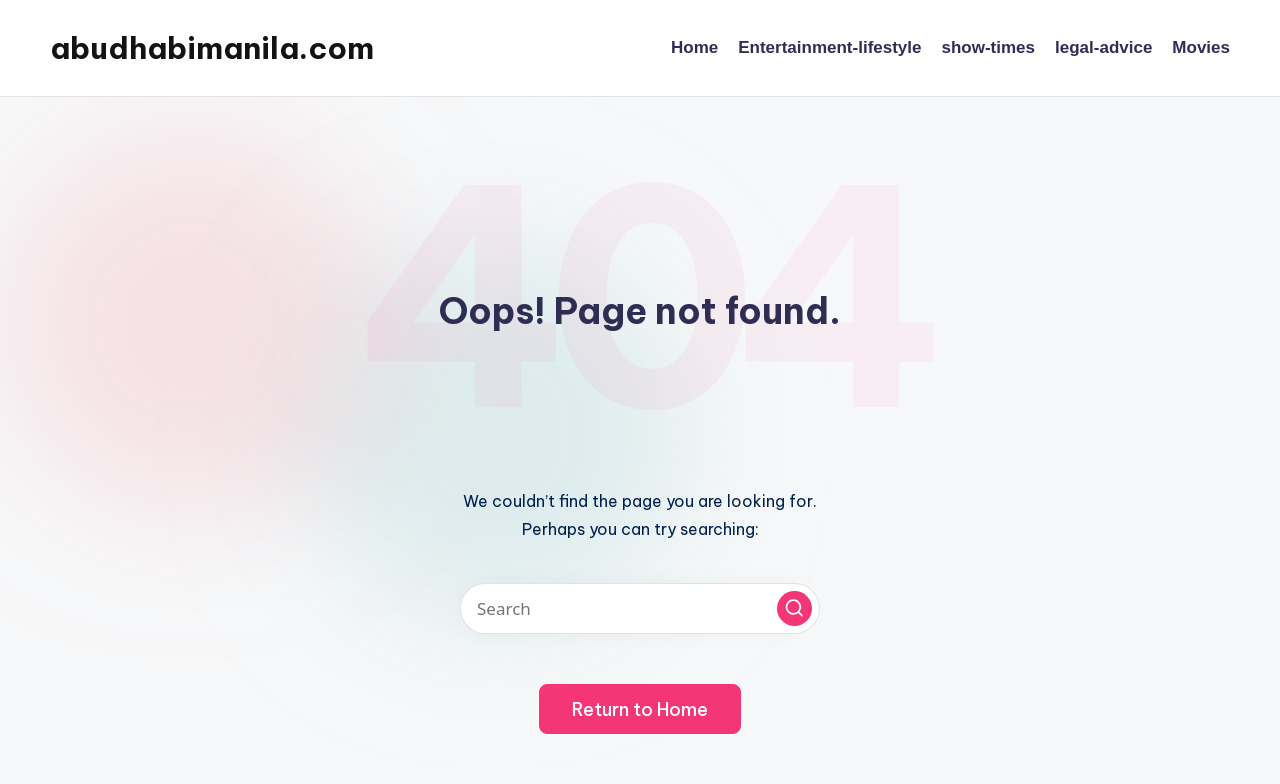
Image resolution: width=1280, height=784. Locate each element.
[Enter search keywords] (640, 608)
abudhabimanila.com (212, 48)
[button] (794, 608)
